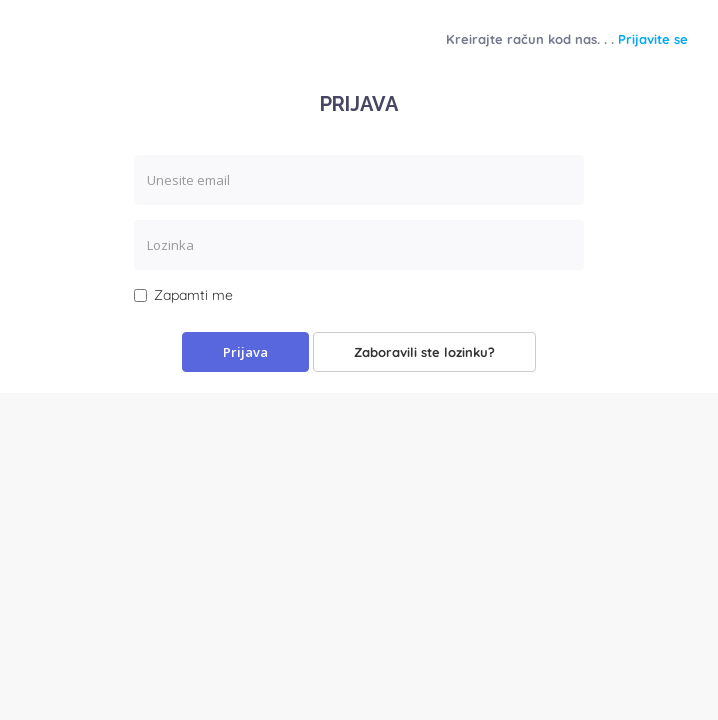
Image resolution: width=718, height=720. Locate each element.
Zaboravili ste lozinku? (424, 352)
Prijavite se (653, 39)
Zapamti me (183, 295)
